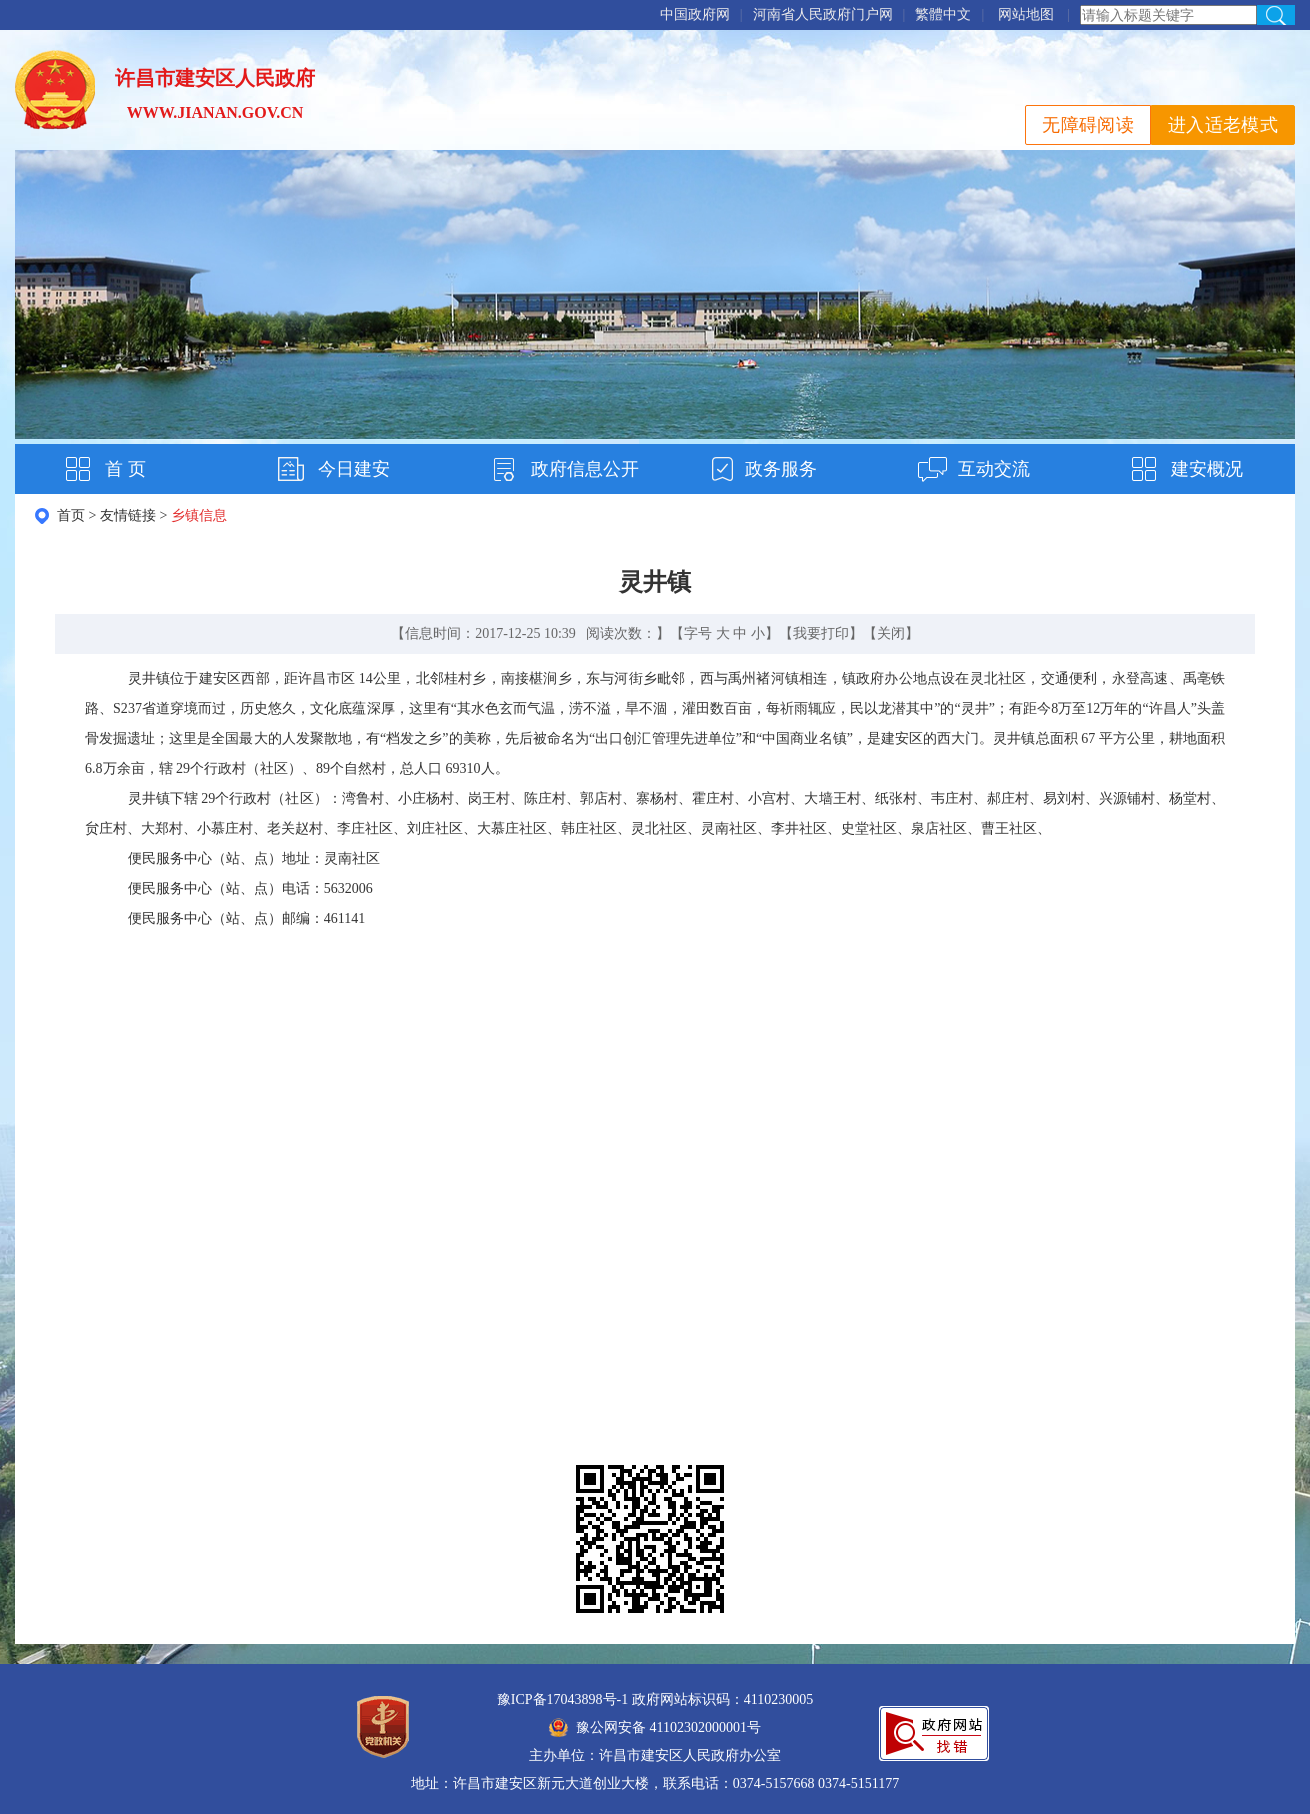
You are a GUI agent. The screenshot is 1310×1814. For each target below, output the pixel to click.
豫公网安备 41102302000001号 (655, 1727)
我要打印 (821, 633)
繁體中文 (943, 14)
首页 (71, 515)
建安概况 (1207, 469)
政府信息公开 (585, 469)
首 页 (125, 469)
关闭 (891, 633)
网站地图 (1026, 14)
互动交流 (994, 469)
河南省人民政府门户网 (823, 14)
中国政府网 (695, 14)
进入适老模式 (1223, 125)
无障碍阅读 (1088, 125)
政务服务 (781, 469)
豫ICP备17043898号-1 (562, 1699)
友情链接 (128, 515)
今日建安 (354, 469)
